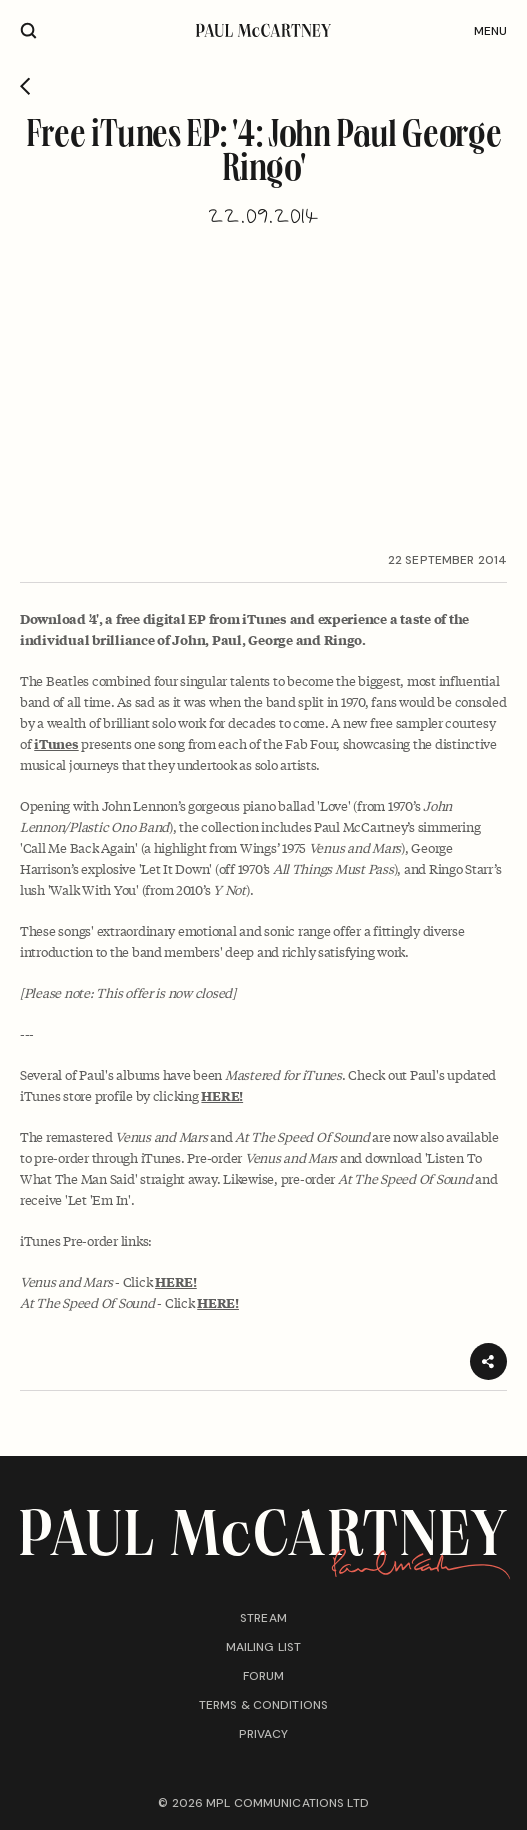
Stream (263, 1618)
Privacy (264, 1734)
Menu (490, 31)
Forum (264, 1676)
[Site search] (28, 30)
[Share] (488, 1361)
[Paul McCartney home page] (263, 30)
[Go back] (25, 88)
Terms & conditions (263, 1705)
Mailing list (263, 1647)
